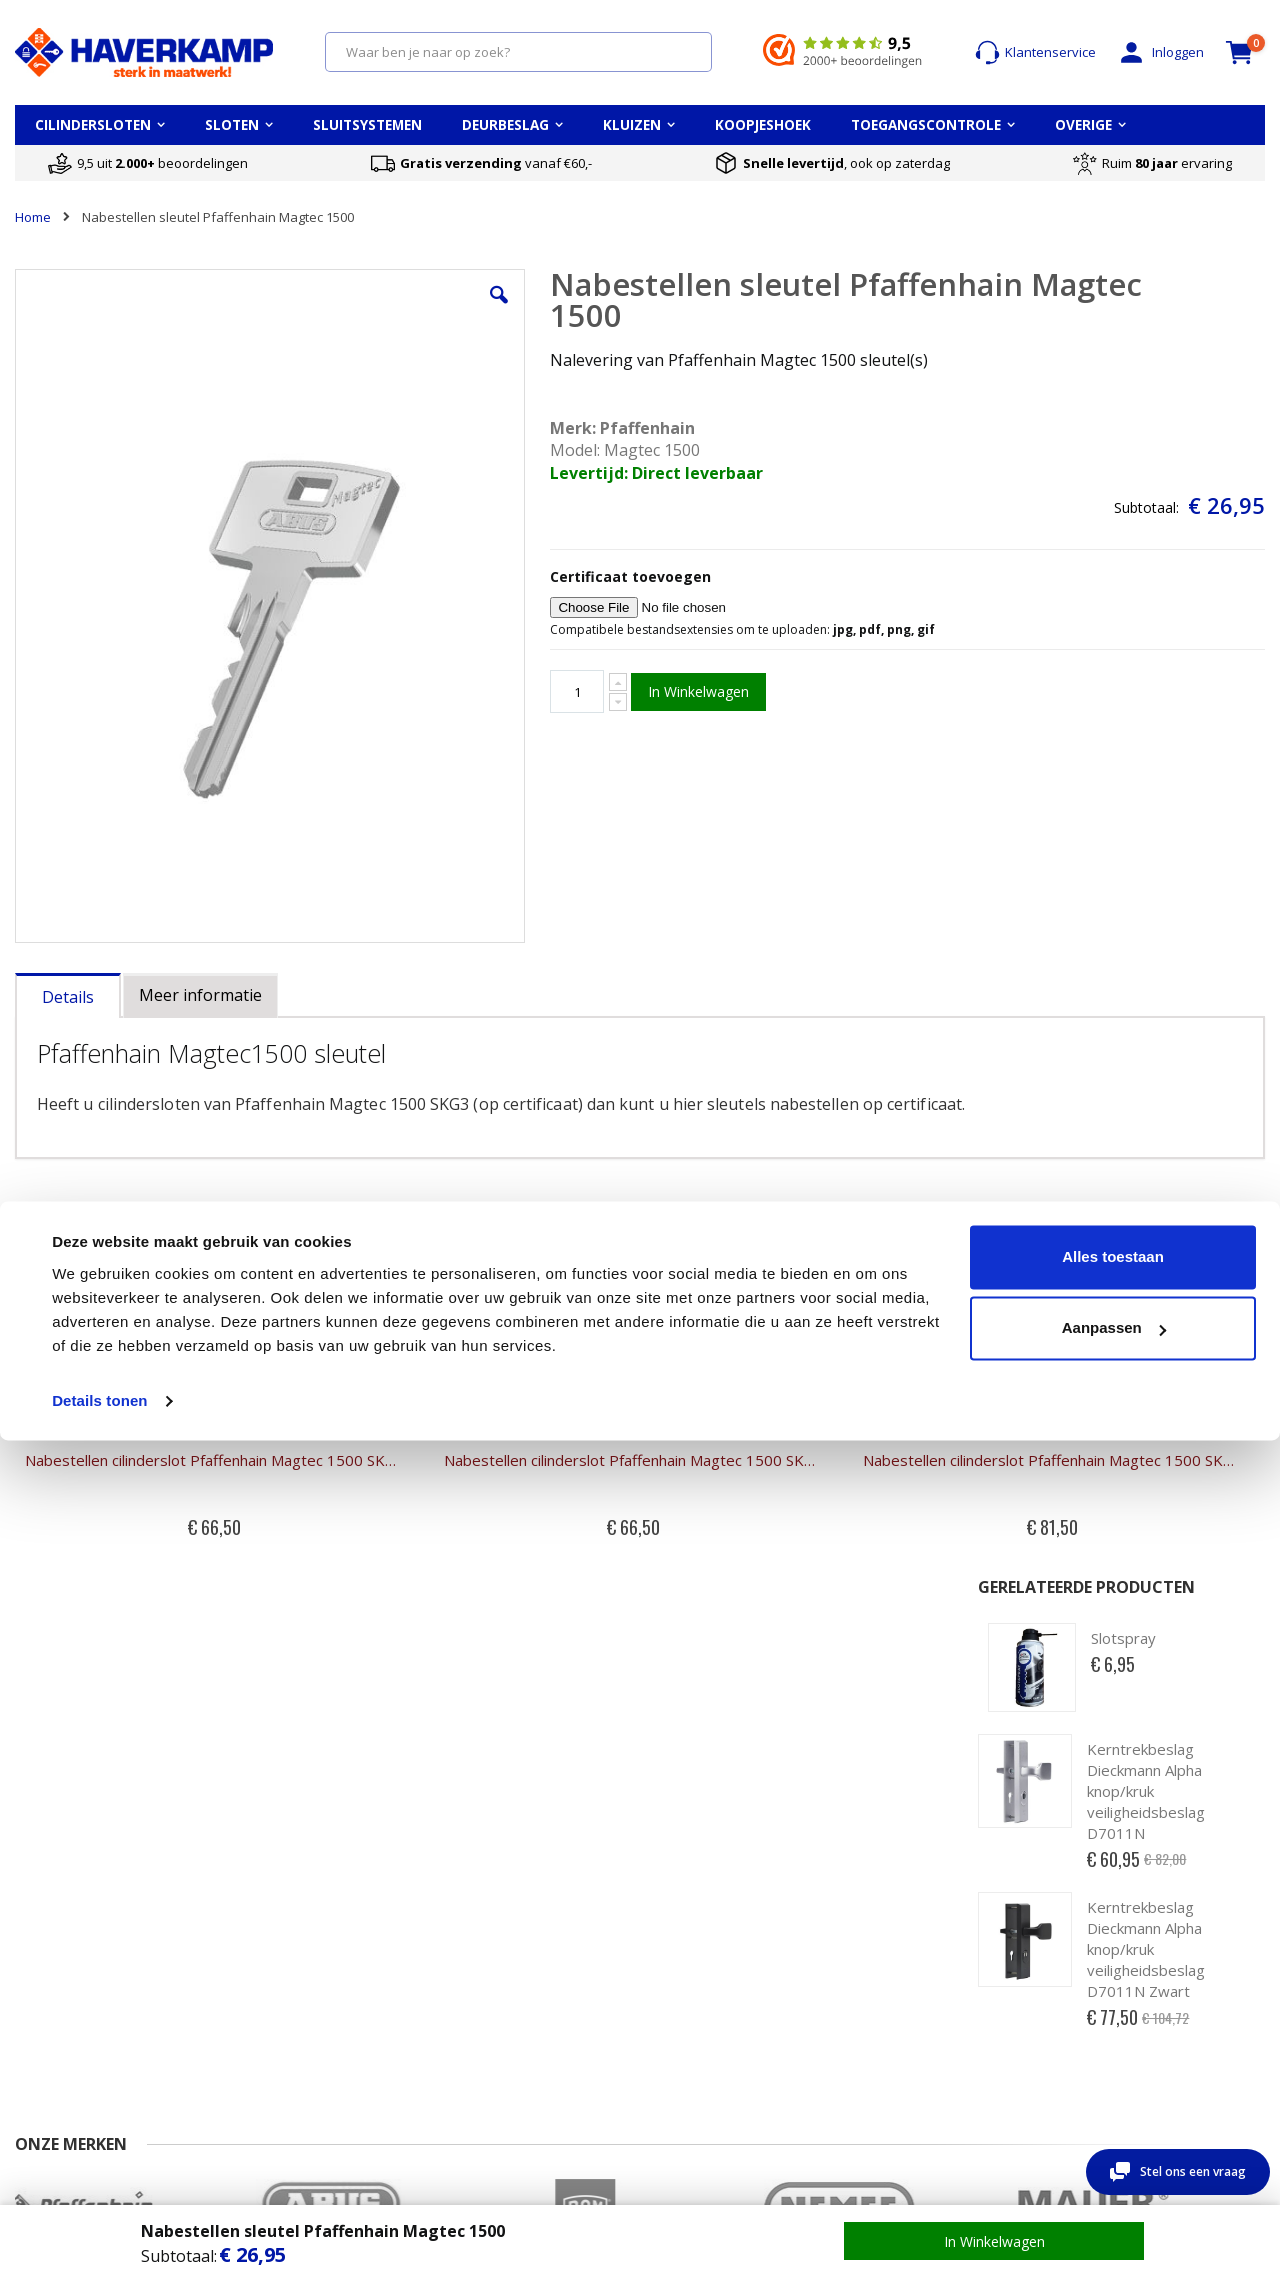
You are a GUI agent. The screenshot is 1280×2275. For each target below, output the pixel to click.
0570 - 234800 (87, 1762)
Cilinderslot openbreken (515, 2021)
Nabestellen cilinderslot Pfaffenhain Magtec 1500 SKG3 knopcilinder (795, 1327)
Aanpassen (1114, 2162)
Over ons (43, 1982)
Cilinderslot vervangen (510, 1982)
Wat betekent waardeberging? (917, 1972)
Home (33, 217)
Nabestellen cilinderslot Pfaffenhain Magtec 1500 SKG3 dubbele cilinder (479, 1327)
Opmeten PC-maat (710, 1943)
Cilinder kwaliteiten (499, 1943)
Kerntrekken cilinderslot (514, 2001)
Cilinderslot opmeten (505, 1962)
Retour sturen (57, 2021)
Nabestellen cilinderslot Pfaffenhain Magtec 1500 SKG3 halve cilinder (163, 1327)
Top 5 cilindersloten (1141, 1943)
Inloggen (1160, 52)
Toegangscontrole (1137, 2021)
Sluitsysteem (1121, 2001)
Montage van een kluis (937, 2021)
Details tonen (99, 2235)
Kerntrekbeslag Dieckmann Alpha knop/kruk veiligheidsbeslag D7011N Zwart (1146, 645)
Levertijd (41, 2001)
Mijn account (266, 1943)
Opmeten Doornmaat (719, 1962)
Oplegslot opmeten (713, 1982)
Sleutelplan (1116, 1982)
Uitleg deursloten (707, 2001)
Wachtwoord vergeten (295, 1982)
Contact (38, 1943)
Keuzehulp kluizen (924, 1943)
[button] (372, 310)
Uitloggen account (282, 2001)
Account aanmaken (286, 1962)
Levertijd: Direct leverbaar (523, 473)
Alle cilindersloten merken (1160, 1962)
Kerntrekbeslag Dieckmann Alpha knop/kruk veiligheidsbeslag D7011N (1146, 486)
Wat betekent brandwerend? (955, 2001)
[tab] (68, 822)
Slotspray (1123, 334)
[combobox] (518, 52)
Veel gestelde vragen (79, 1962)
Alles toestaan (1113, 2091)
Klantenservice (1035, 52)
